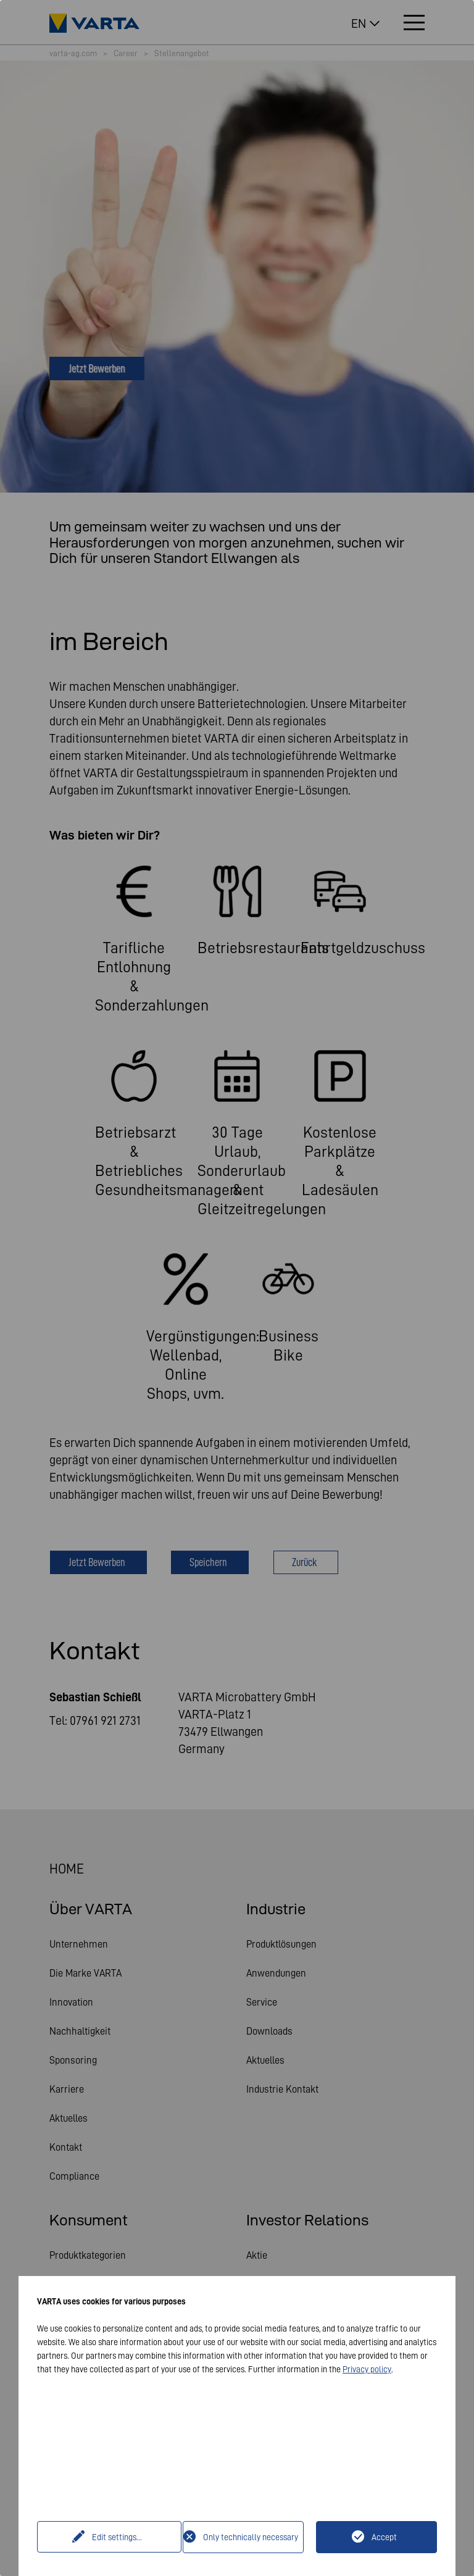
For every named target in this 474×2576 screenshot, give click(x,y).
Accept (384, 2537)
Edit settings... (111, 2537)
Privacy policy (367, 2369)
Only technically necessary (250, 2537)
